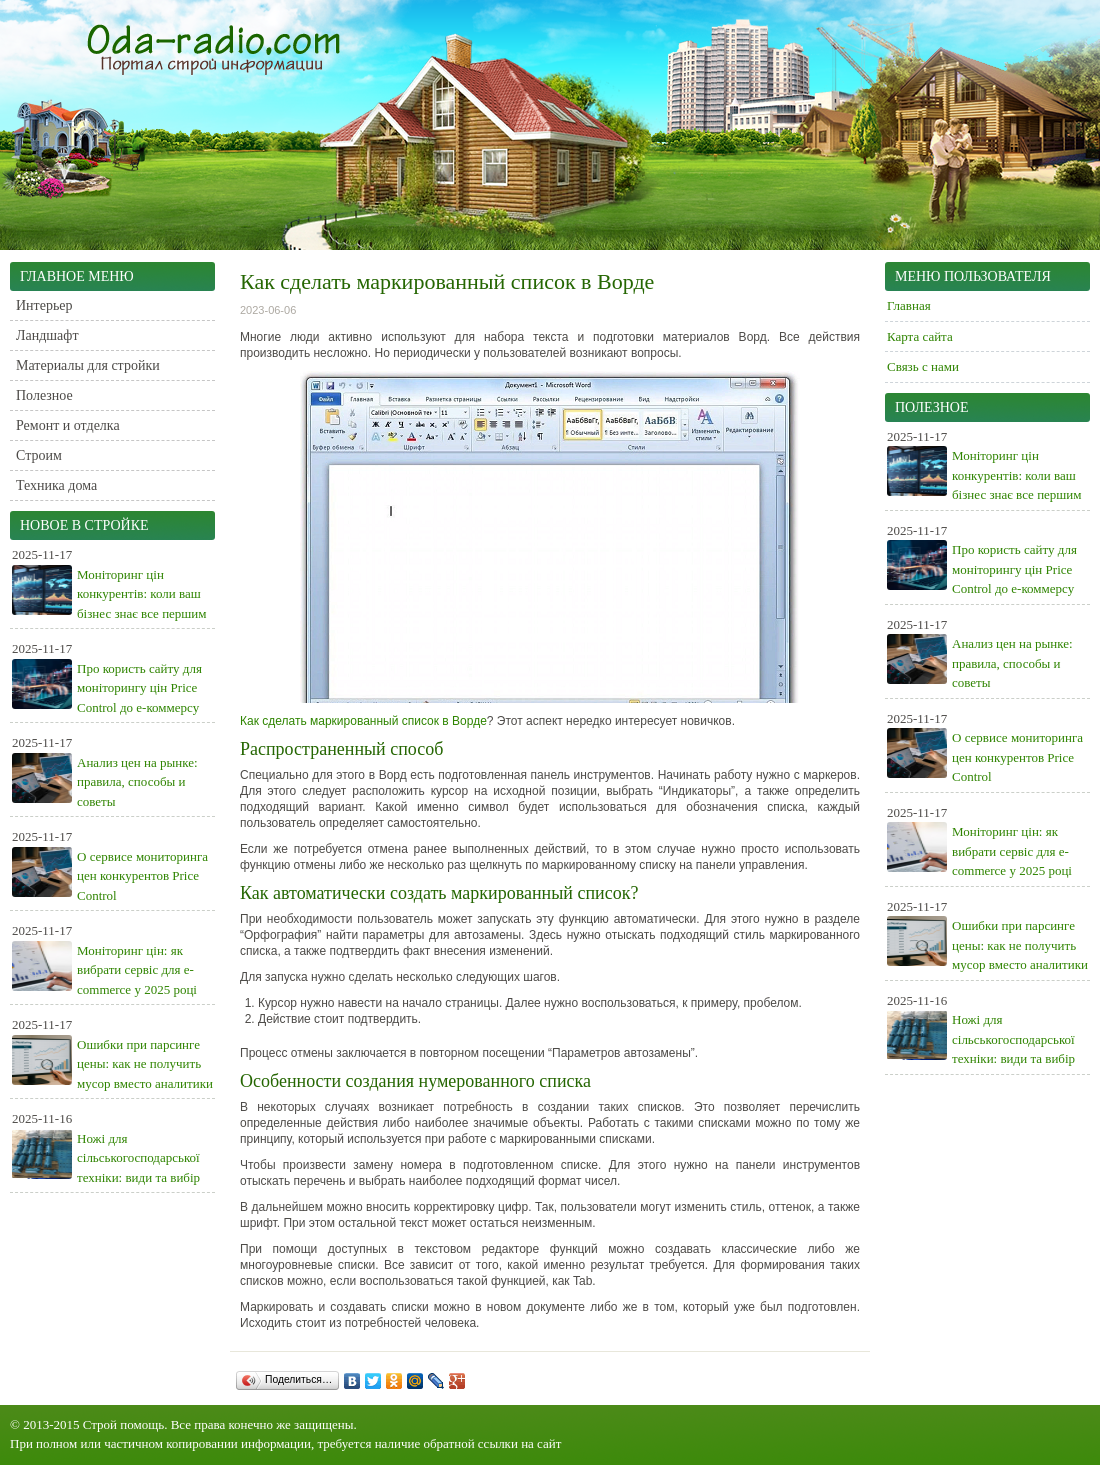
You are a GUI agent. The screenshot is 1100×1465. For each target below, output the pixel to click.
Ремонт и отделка (68, 425)
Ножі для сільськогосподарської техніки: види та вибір (138, 1158)
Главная (909, 305)
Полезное (44, 395)
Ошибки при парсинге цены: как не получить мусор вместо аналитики (145, 1064)
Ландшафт (47, 335)
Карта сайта (920, 336)
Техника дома (56, 485)
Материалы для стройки (88, 365)
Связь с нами (923, 366)
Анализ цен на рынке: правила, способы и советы (137, 782)
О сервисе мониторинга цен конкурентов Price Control (142, 876)
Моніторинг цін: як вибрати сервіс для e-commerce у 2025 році (137, 970)
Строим (39, 455)
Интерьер (44, 305)
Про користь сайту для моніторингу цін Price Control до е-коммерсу (139, 688)
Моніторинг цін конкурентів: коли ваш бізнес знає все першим (142, 594)
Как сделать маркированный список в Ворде (363, 721)
